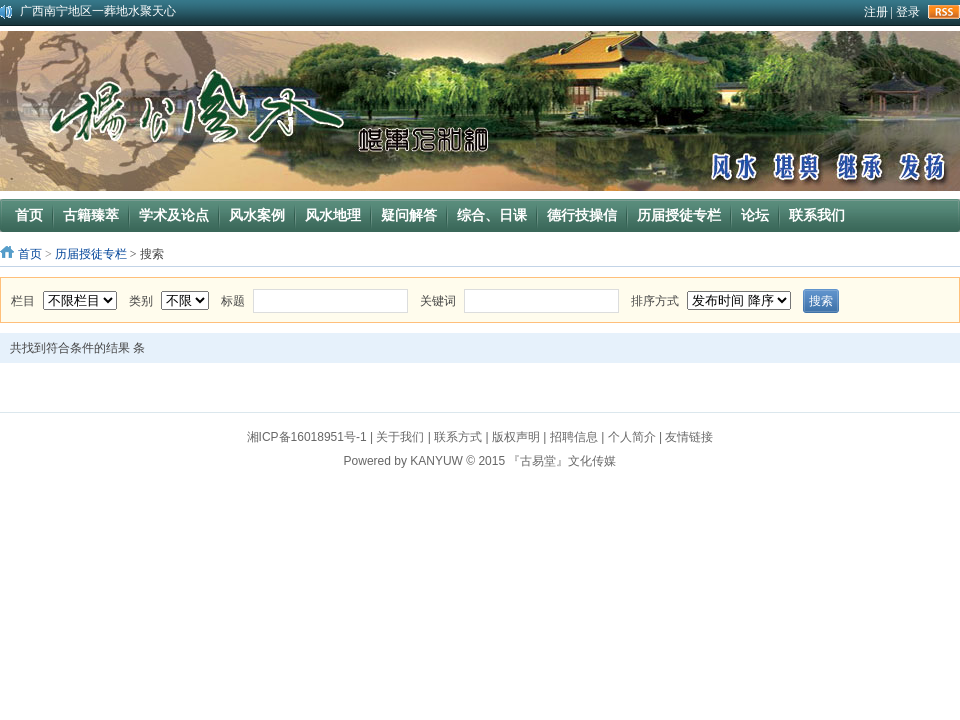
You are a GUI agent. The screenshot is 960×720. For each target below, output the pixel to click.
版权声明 (516, 437)
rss (944, 12)
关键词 (438, 301)
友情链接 (689, 437)
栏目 (23, 301)
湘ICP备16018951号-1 (307, 437)
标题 (233, 301)
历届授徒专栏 (91, 254)
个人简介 (632, 437)
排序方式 (655, 301)
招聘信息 (574, 437)
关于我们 (400, 437)
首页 (30, 254)
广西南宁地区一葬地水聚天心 (98, 11)
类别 (141, 301)
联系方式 (458, 437)
